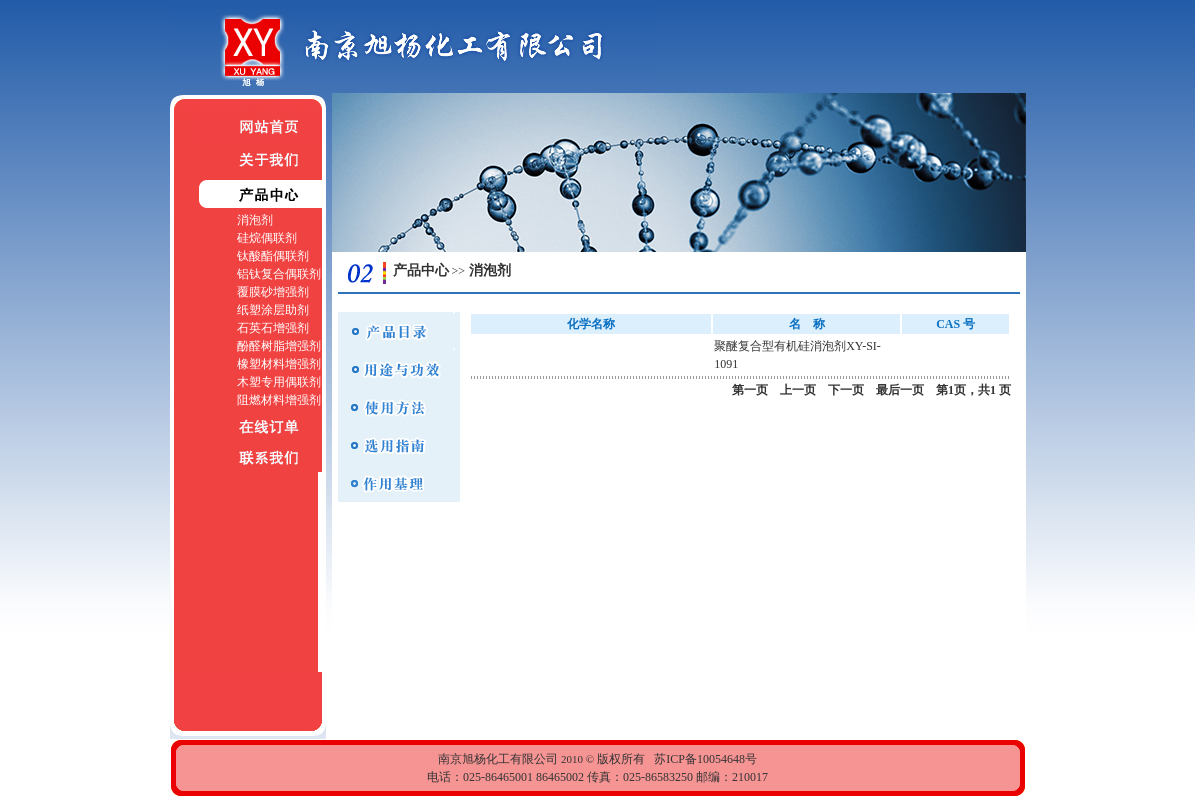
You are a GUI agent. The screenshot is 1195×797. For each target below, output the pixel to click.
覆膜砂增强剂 (273, 292)
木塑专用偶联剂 (279, 382)
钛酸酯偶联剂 (273, 256)
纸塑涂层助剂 (273, 310)
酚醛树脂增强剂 (279, 346)
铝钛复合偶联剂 (279, 274)
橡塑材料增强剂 (279, 364)
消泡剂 (255, 220)
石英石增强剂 (273, 328)
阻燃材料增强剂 (279, 400)
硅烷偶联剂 (267, 238)
